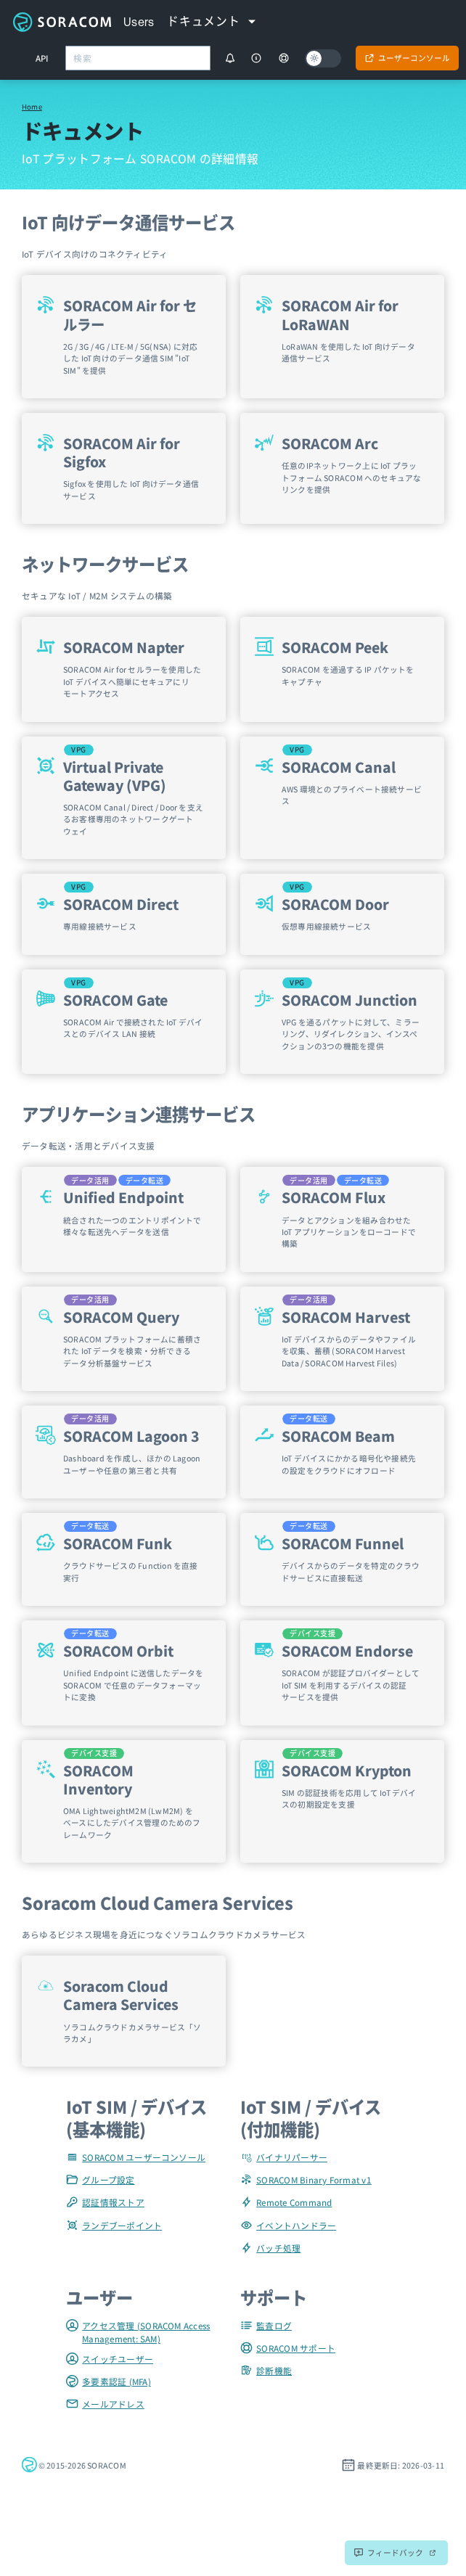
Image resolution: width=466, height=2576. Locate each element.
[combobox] (137, 58)
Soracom (61, 21)
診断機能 (266, 2370)
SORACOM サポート (287, 2348)
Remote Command (286, 2202)
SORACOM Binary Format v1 (306, 2179)
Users (139, 22)
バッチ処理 (270, 2247)
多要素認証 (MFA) (108, 2381)
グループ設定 (100, 2179)
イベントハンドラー (288, 2225)
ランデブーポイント (114, 2225)
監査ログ (266, 2325)
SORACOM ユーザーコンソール (135, 2157)
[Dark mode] (323, 58)
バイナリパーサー (283, 2157)
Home (32, 107)
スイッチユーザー (109, 2359)
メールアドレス (105, 2403)
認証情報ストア (105, 2202)
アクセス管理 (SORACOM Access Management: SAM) (138, 2332)
